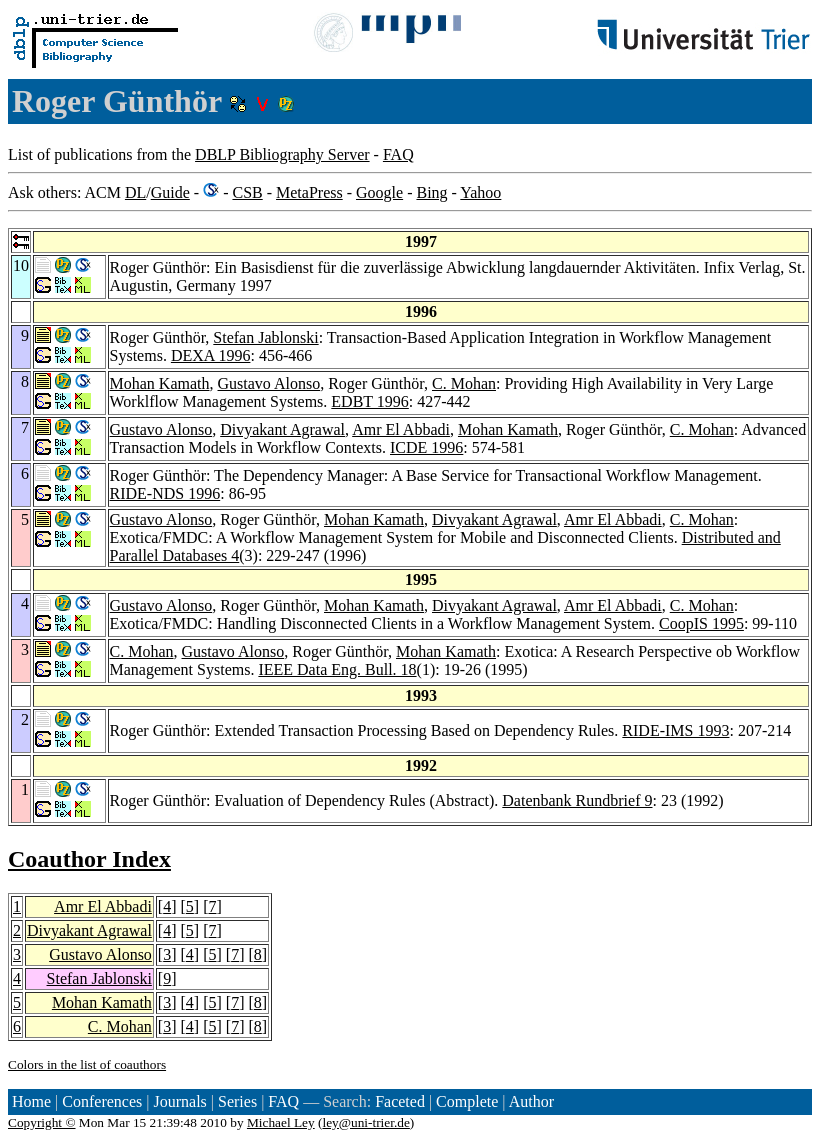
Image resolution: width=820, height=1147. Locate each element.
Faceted (400, 1101)
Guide (170, 192)
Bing (431, 192)
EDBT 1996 (369, 401)
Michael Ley (281, 1122)
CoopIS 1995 (701, 623)
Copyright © (42, 1122)
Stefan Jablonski (265, 337)
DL (135, 192)
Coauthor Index (89, 859)
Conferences (102, 1101)
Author (531, 1101)
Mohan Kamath (160, 383)
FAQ (398, 154)
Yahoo (480, 192)
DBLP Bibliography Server (282, 154)
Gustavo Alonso (269, 383)
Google (379, 192)
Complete (467, 1101)
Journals (179, 1101)
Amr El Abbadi (401, 429)
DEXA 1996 (211, 355)
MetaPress (309, 192)
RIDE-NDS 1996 (165, 493)
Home (31, 1101)
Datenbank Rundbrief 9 (577, 800)
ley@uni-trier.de (365, 1122)
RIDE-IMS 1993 (675, 730)
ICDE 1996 (426, 447)
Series (237, 1101)
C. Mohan (464, 383)
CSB (247, 192)
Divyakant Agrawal (282, 429)
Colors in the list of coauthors (87, 1064)
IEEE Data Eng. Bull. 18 (337, 669)
